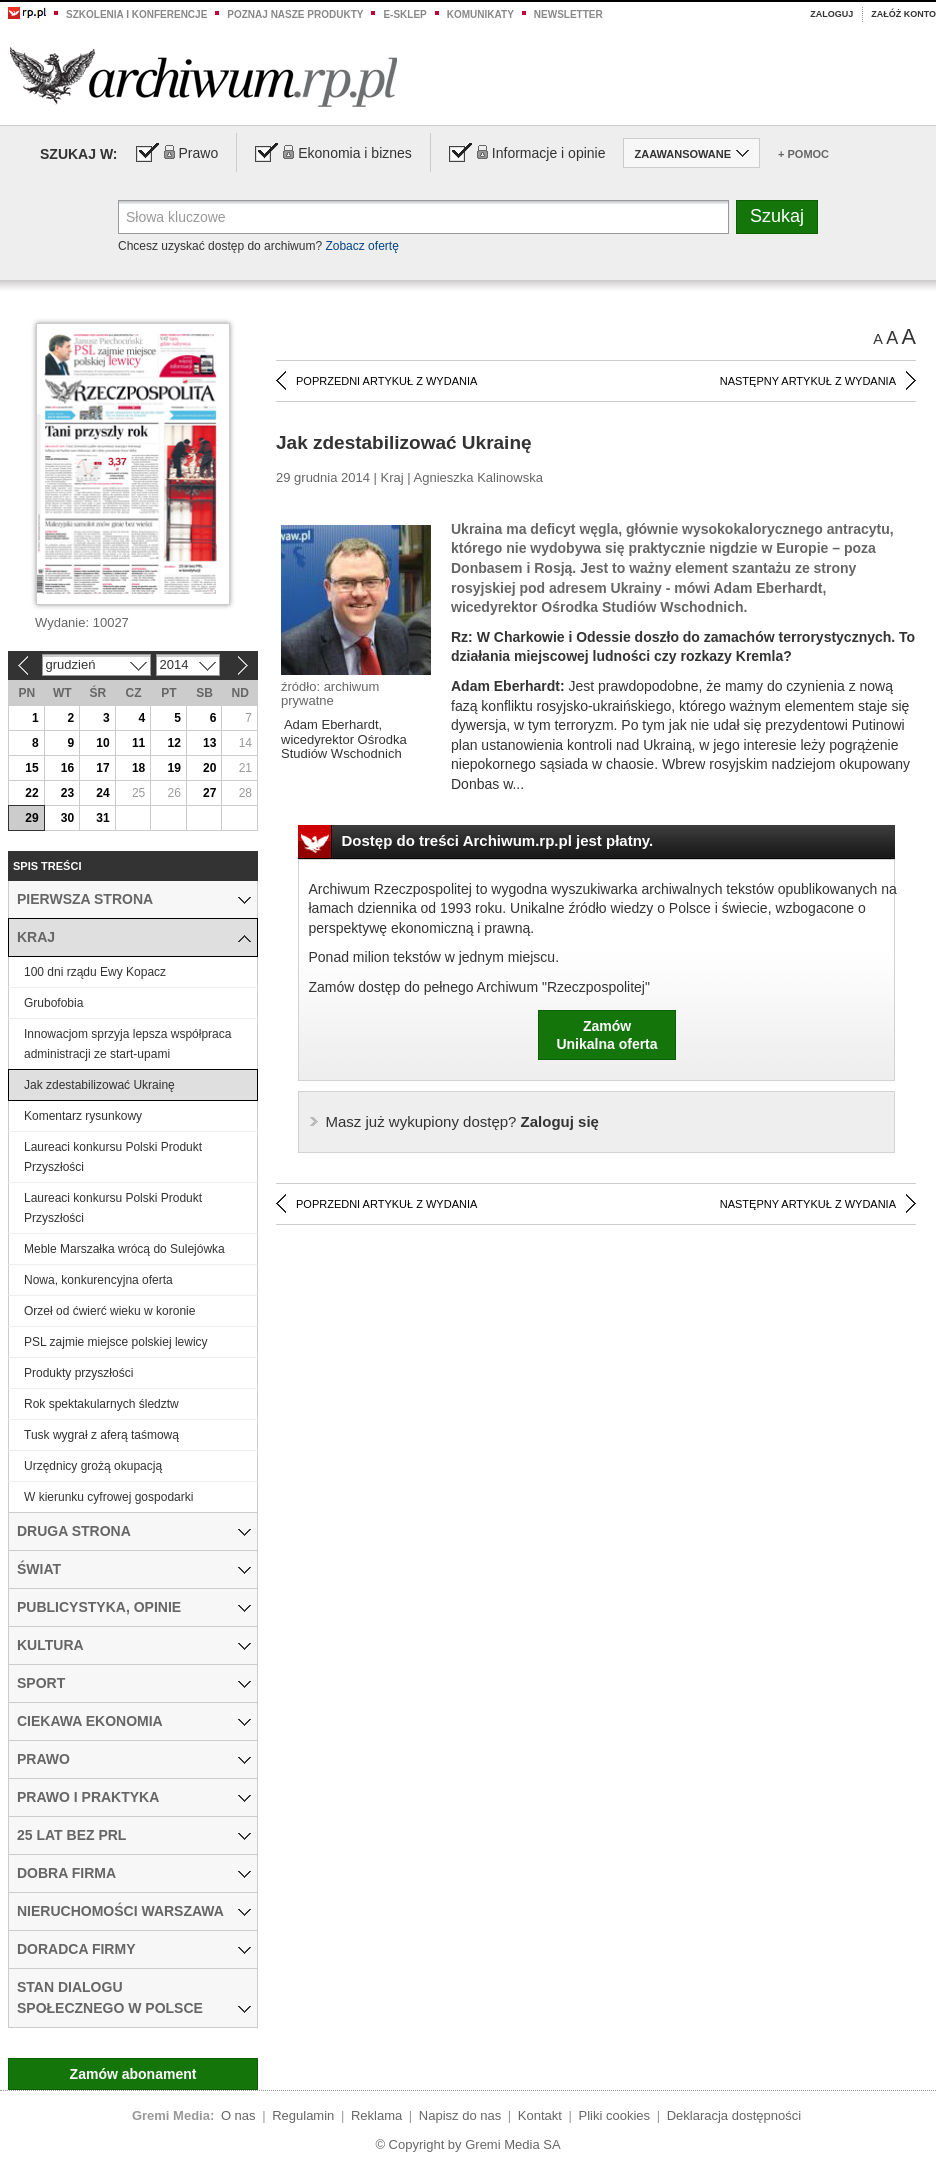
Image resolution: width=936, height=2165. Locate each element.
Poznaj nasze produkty (295, 14)
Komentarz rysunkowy (83, 1116)
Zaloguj (831, 14)
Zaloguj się (462, 1121)
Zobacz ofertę (361, 246)
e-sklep (404, 14)
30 (67, 818)
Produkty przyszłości (78, 1373)
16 (67, 768)
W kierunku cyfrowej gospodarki (108, 1497)
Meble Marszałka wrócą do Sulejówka (124, 1249)
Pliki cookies (615, 2115)
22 (31, 793)
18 (138, 768)
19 (173, 768)
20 (209, 768)
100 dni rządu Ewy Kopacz (95, 972)
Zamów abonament (133, 2074)
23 (67, 793)
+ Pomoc (803, 154)
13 (209, 743)
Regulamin (303, 2115)
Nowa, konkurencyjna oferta (98, 1280)
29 (31, 818)
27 (209, 793)
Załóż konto (903, 14)
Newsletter (568, 14)
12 (173, 743)
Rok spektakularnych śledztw (101, 1404)
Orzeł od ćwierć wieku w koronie (109, 1311)
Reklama (376, 2115)
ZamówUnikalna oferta (606, 1035)
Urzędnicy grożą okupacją (93, 1466)
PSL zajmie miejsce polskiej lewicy (116, 1342)
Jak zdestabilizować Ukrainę (99, 1085)
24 (102, 793)
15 (31, 768)
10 (102, 743)
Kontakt (540, 2115)
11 (138, 743)
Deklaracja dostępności (734, 2115)
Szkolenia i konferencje (136, 14)
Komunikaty (480, 14)
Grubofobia (53, 1003)
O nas (238, 2115)
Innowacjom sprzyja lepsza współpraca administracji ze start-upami (127, 1044)
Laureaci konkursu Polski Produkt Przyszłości (113, 1157)
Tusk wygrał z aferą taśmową (101, 1435)
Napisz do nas (460, 2115)
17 (102, 768)
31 (102, 818)
